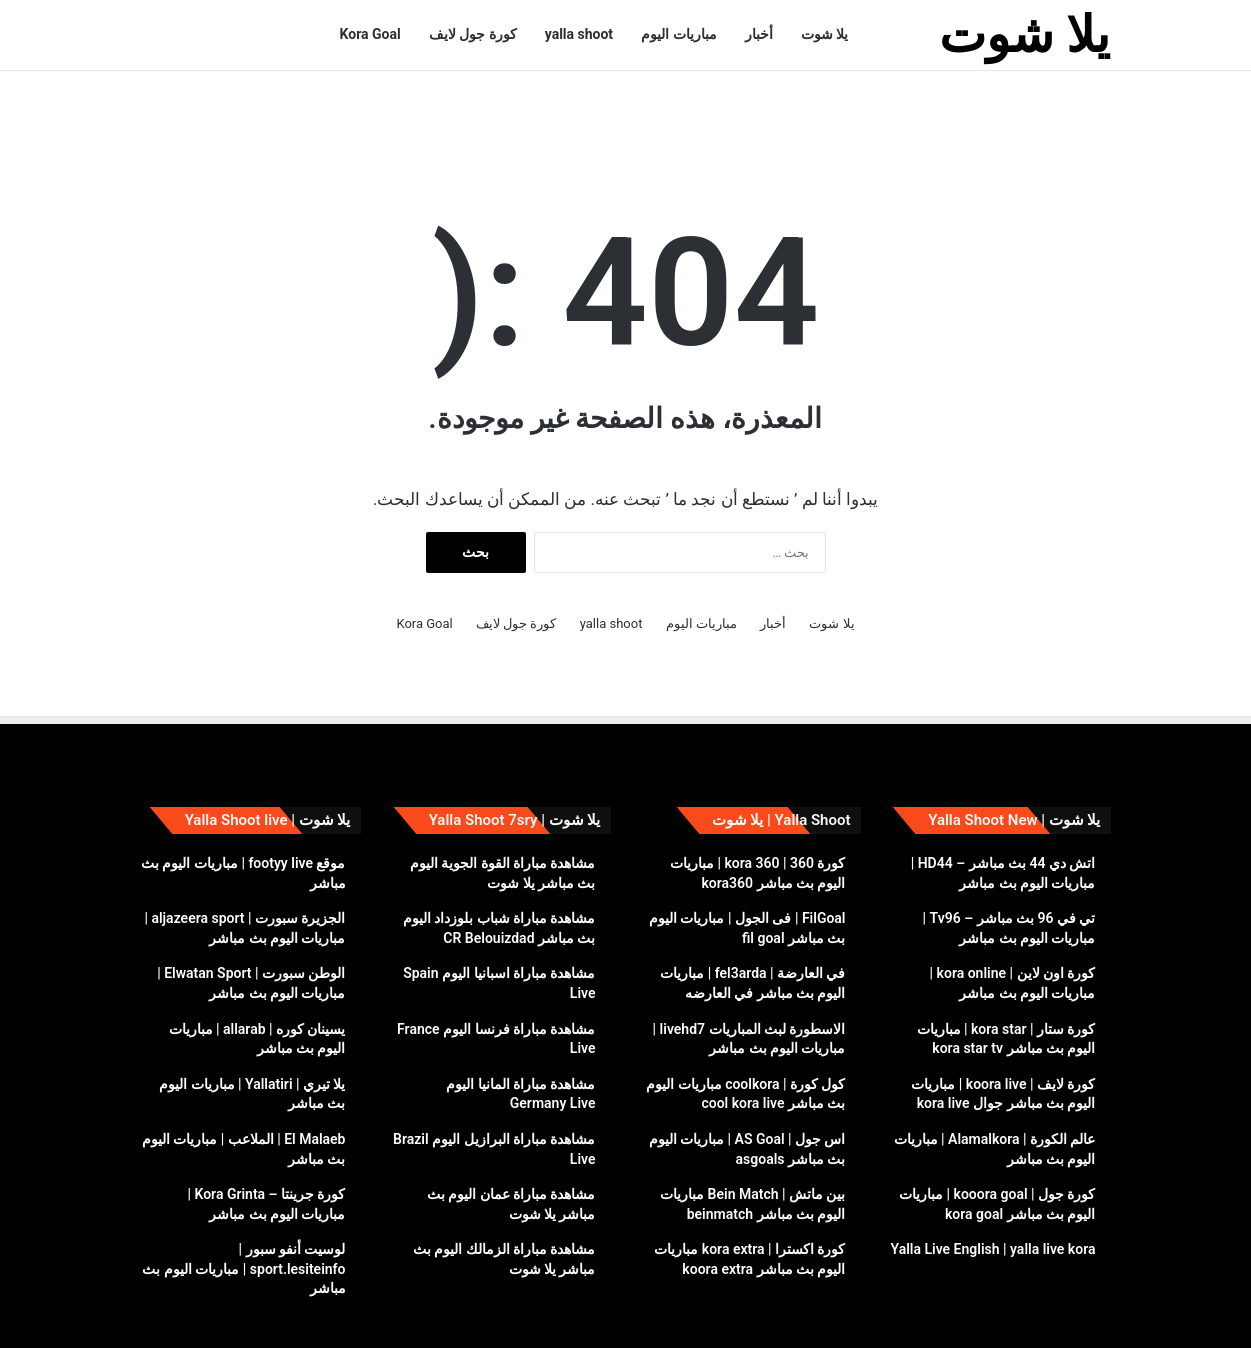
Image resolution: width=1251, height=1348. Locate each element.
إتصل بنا (168, 1311)
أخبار (759, 34)
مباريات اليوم (678, 34)
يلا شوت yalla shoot (1054, 1311)
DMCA (221, 1311)
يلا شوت (824, 34)
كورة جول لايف (473, 34)
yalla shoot (579, 34)
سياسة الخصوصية (301, 1311)
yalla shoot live (405, 1311)
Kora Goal (370, 34)
